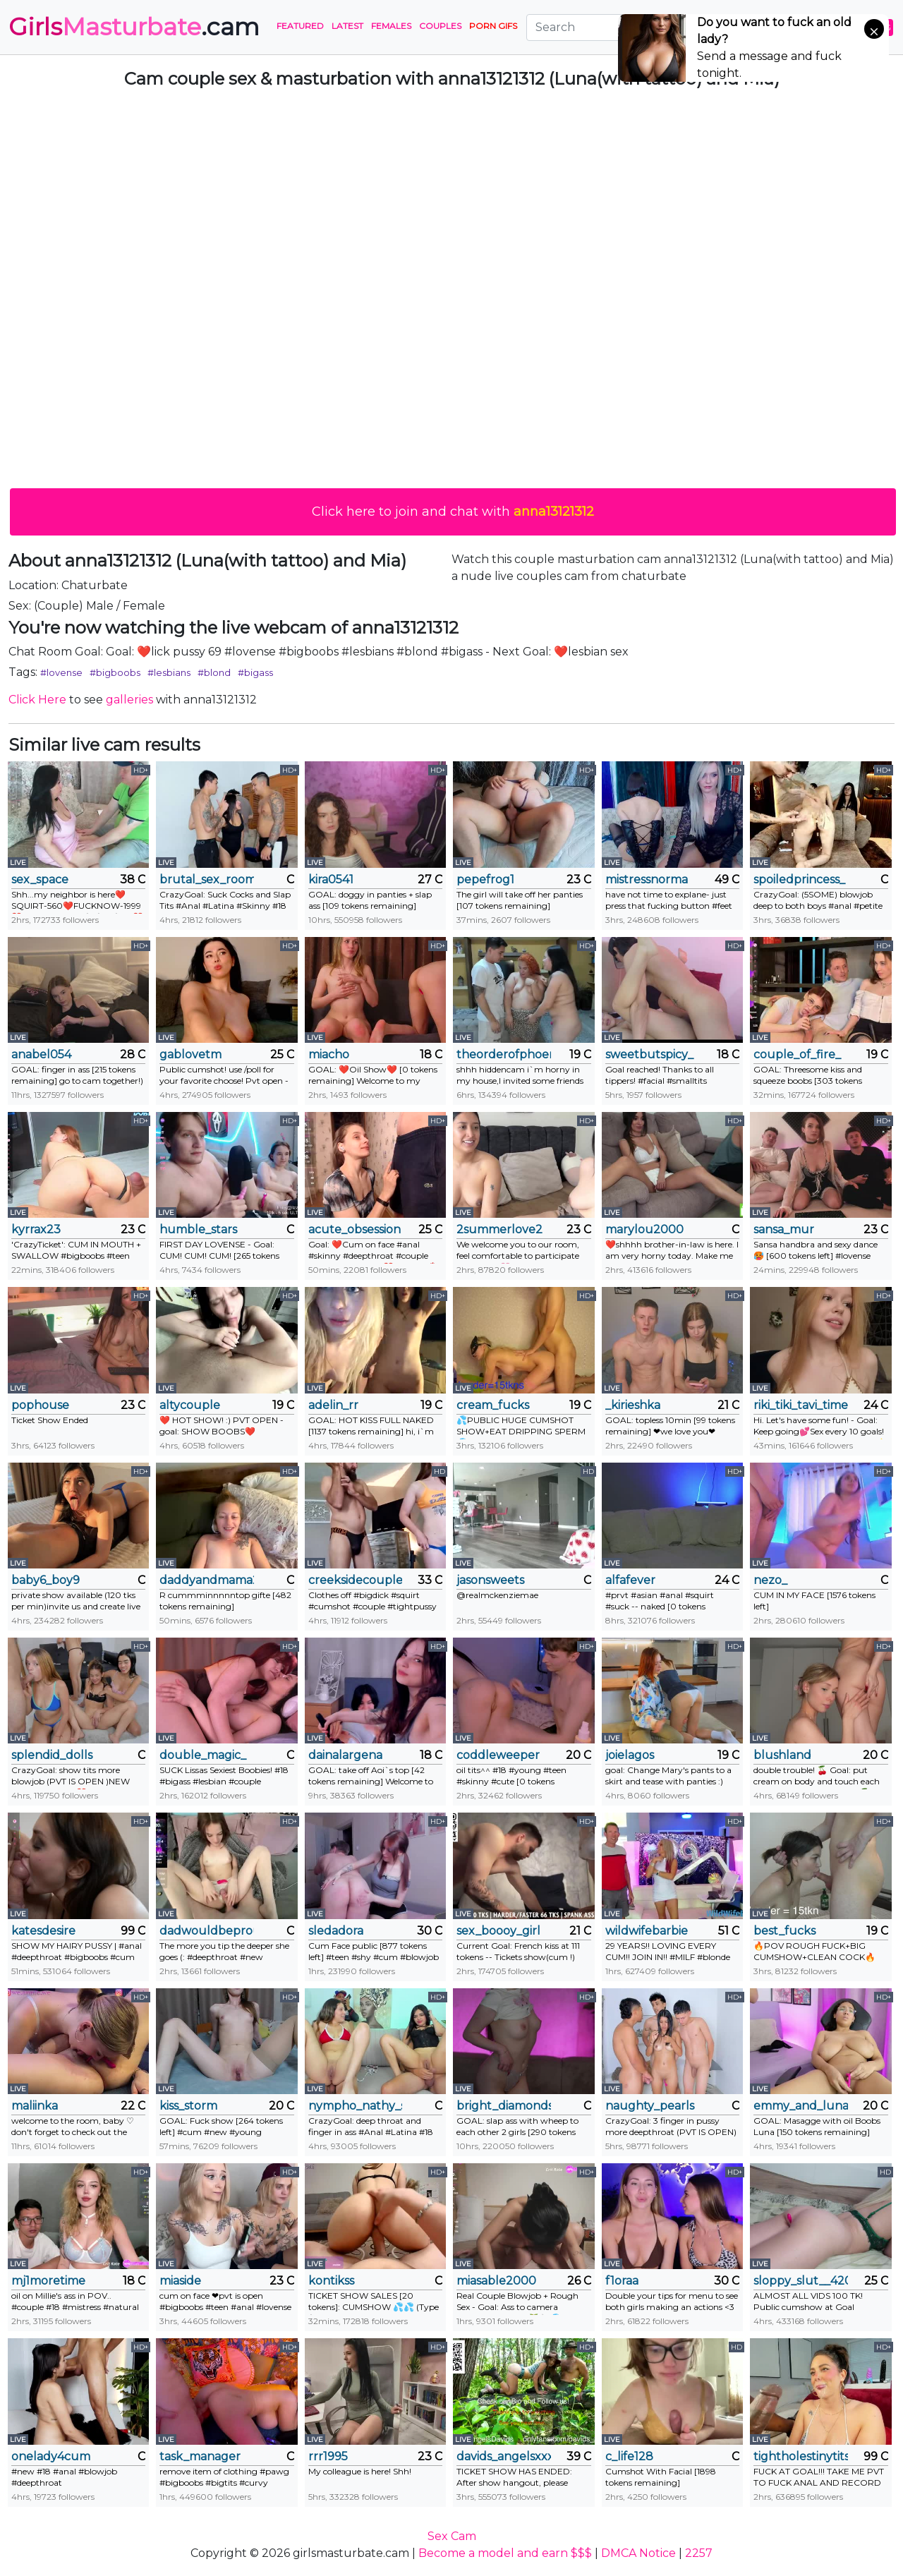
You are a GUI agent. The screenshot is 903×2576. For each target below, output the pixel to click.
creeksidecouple (355, 1580)
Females (391, 25)
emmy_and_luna (800, 2105)
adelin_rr (333, 1405)
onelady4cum (50, 2456)
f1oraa (621, 2280)
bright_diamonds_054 (503, 2105)
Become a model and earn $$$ (505, 2553)
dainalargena (345, 1755)
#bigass (255, 672)
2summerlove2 (499, 1229)
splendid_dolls (51, 1755)
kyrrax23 (36, 1229)
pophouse (40, 1405)
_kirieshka (632, 1405)
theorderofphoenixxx (503, 1054)
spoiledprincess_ (799, 879)
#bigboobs (115, 672)
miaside (180, 2280)
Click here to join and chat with (453, 511)
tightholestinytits (800, 2456)
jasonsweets (490, 1580)
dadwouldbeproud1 (206, 1930)
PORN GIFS (493, 25)
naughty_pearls (649, 2105)
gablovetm (190, 1054)
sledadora (335, 1930)
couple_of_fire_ (797, 1054)
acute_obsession (354, 1229)
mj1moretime (48, 2280)
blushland (782, 1755)
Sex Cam (452, 2536)
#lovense (61, 672)
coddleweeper (498, 1755)
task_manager (200, 2456)
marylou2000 (644, 1229)
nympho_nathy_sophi (355, 2105)
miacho (328, 1054)
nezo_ (770, 1580)
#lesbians (168, 672)
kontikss (331, 2280)
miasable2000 (496, 2280)
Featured (300, 25)
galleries (129, 699)
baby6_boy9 (45, 1580)
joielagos (629, 1755)
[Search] (613, 27)
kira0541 (330, 879)
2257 (699, 2553)
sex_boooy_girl (498, 1930)
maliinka (34, 2105)
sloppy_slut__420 (800, 2280)
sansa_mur (783, 1229)
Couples (440, 25)
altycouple (189, 1405)
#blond (214, 672)
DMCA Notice (638, 2553)
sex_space (39, 879)
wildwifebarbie (646, 1930)
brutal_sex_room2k (206, 879)
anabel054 (41, 1054)
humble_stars (198, 1229)
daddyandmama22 (206, 1580)
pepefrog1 (485, 879)
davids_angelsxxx (503, 2456)
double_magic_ (202, 1755)
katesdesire (43, 1930)
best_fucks (784, 1930)
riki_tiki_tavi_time (800, 1405)
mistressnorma (646, 879)
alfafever (630, 1580)
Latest (347, 25)
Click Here (37, 699)
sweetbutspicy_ (649, 1054)
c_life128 (629, 2456)
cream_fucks (492, 1405)
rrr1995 (328, 2456)
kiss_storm (188, 2105)
